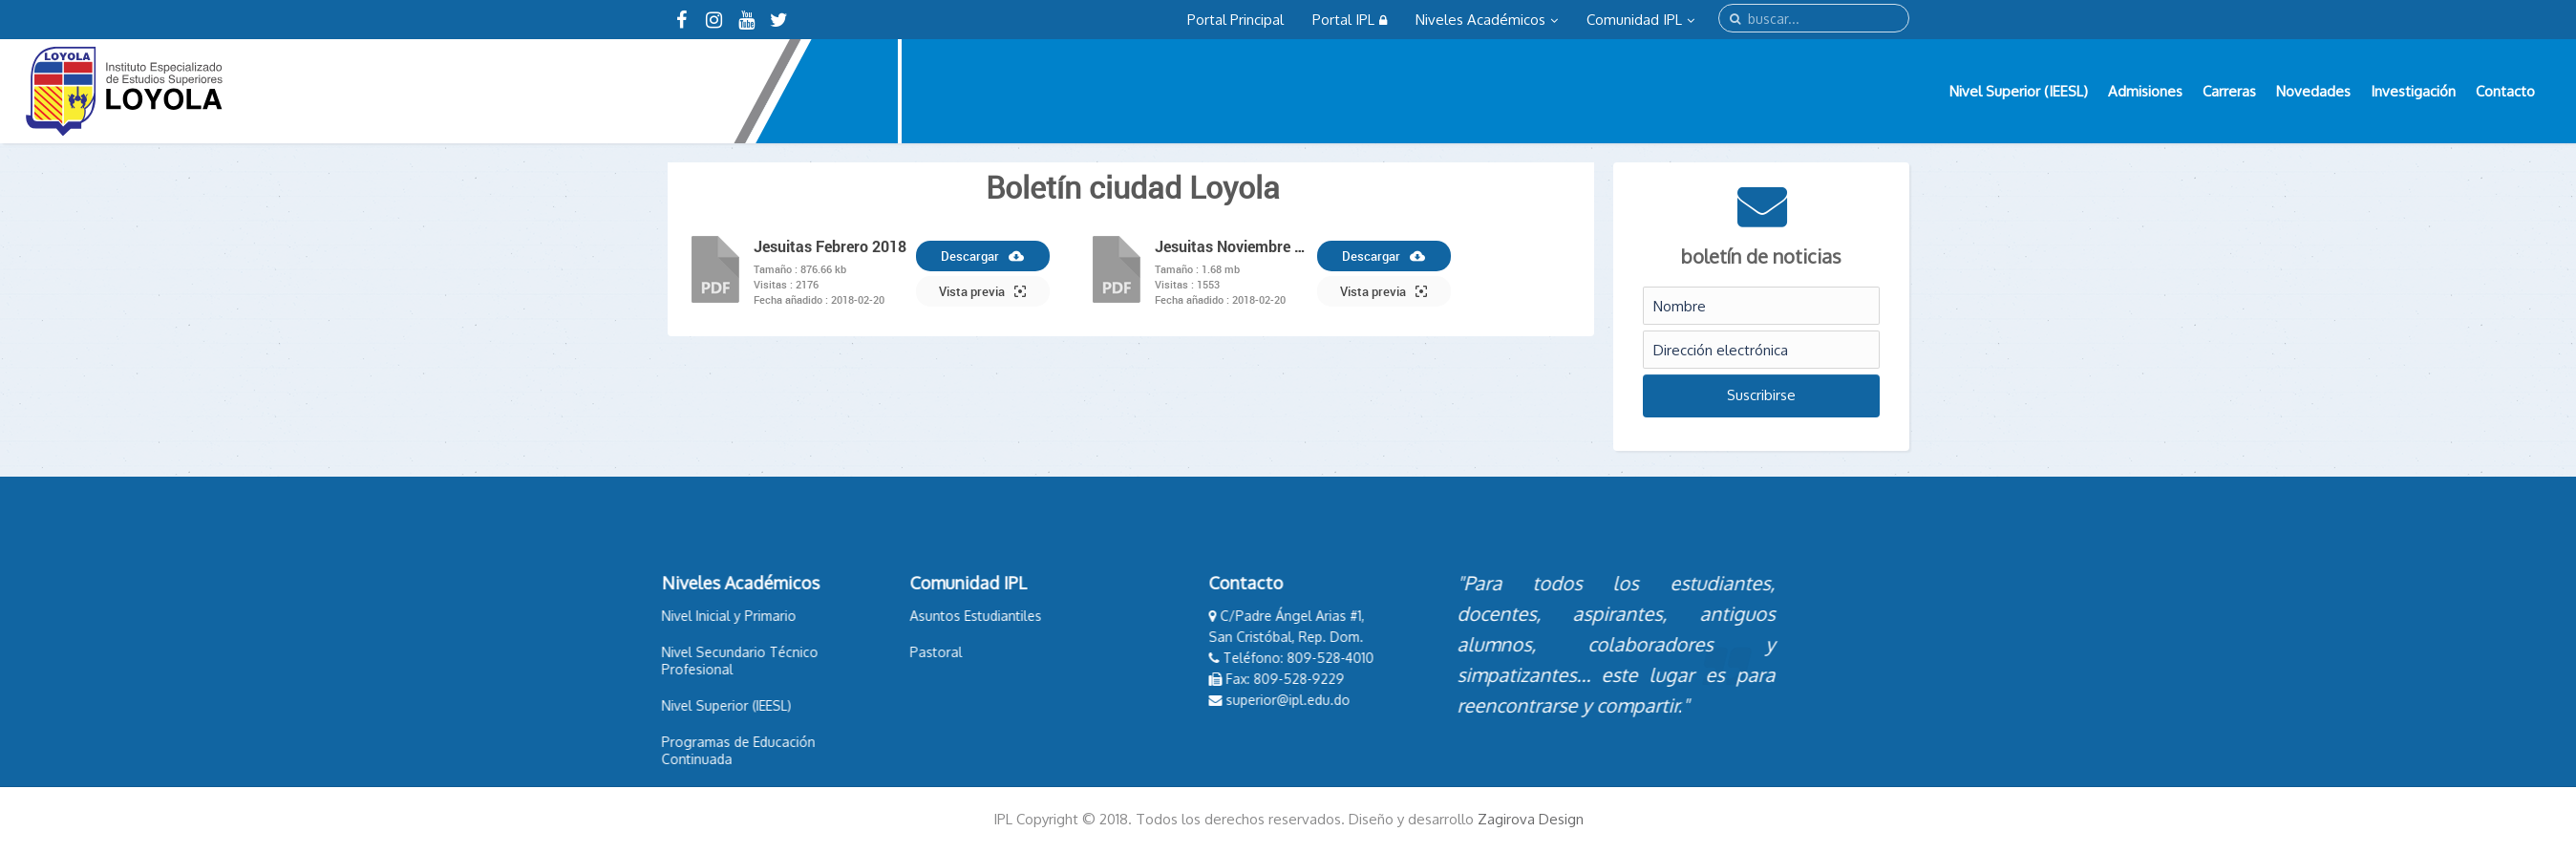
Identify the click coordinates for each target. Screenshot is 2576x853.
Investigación (2413, 91)
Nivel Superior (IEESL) (2018, 91)
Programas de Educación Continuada (650, 750)
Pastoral (847, 652)
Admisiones (2145, 91)
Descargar (982, 256)
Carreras (2229, 91)
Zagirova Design (1531, 819)
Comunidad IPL (1640, 20)
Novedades (2313, 91)
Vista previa (982, 291)
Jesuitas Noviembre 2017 (1231, 246)
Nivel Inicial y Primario (640, 616)
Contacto (2505, 91)
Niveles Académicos (1487, 20)
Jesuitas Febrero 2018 (830, 246)
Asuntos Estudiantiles (887, 616)
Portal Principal (1235, 20)
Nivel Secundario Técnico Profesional (651, 660)
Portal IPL (1349, 20)
